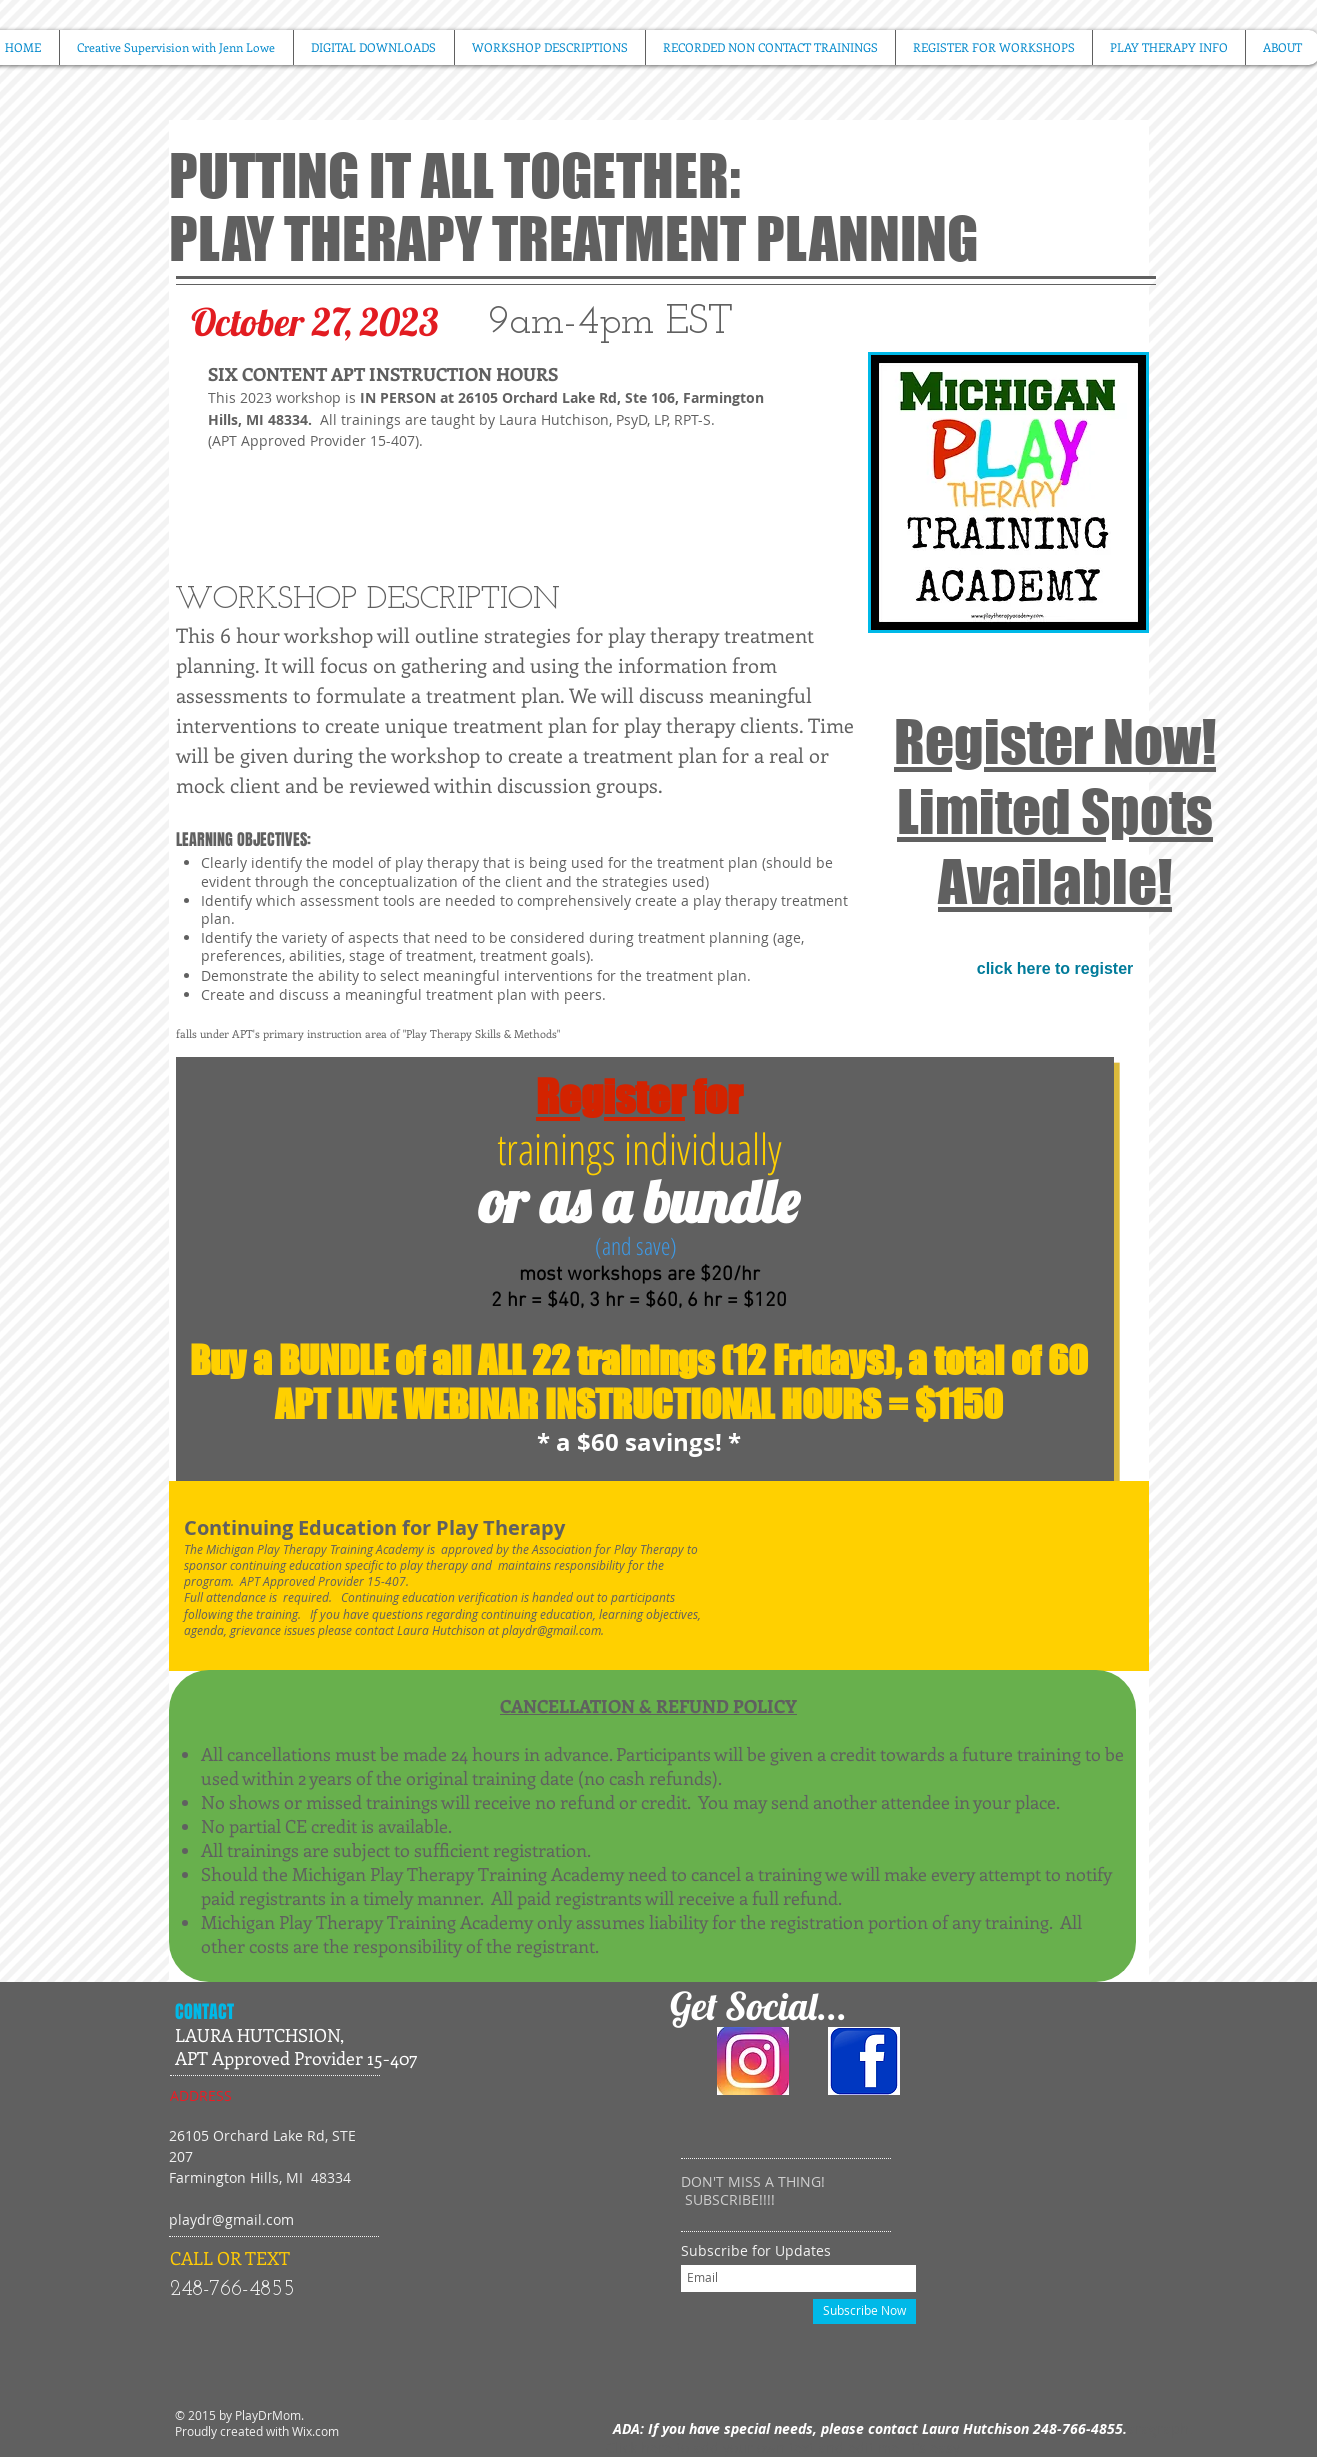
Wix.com (315, 2431)
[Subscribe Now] (864, 2311)
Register (610, 1097)
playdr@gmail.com (551, 1630)
